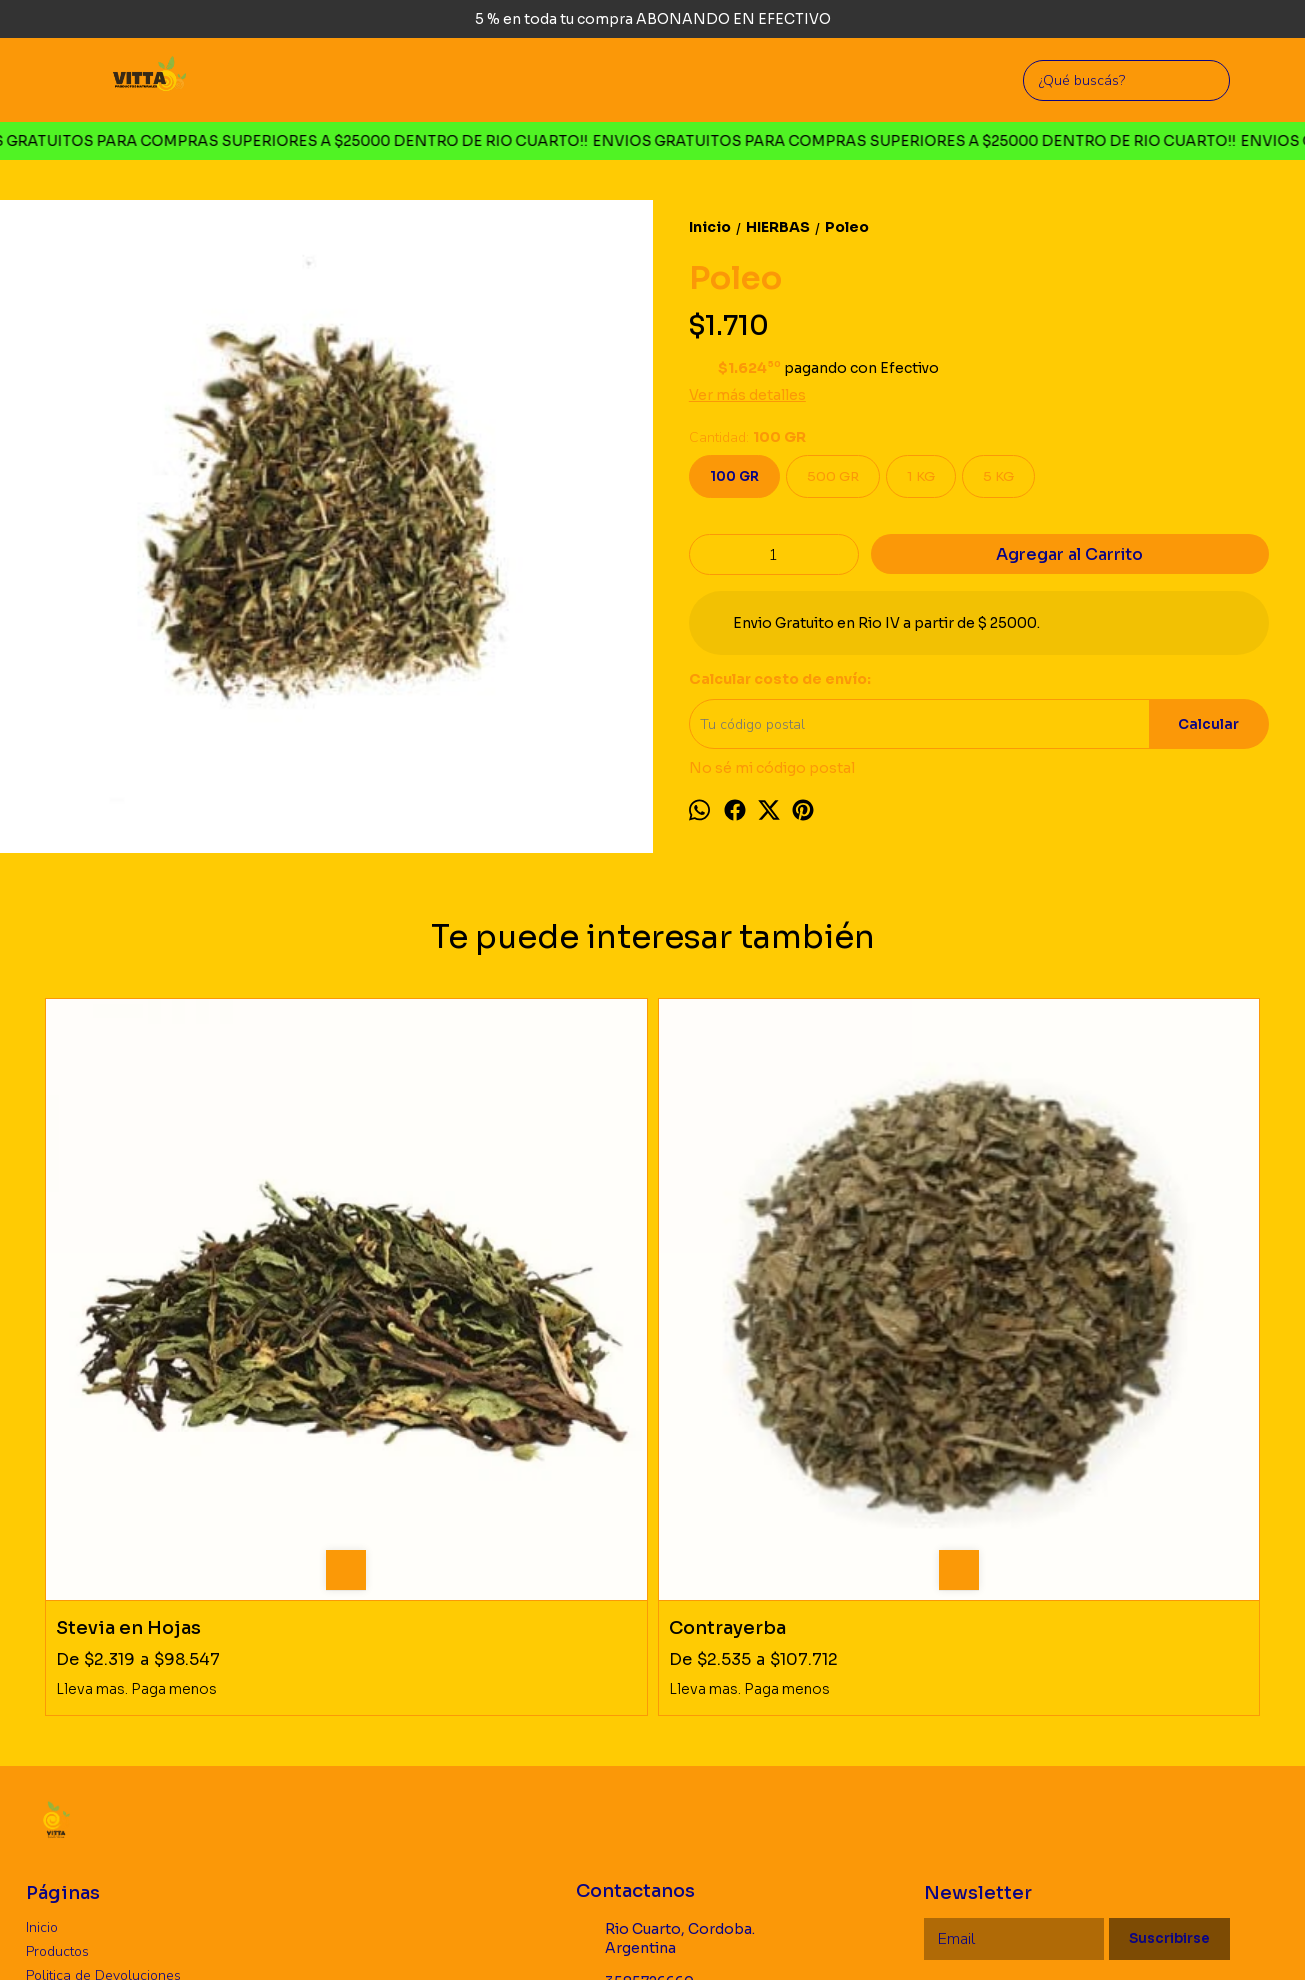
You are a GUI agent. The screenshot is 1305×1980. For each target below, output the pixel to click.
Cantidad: (747, 437)
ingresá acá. (669, 1934)
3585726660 (635, 1676)
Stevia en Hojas (128, 1321)
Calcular (1208, 724)
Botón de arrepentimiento (769, 1934)
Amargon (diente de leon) (1096, 1321)
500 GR (833, 476)
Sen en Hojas (730, 1321)
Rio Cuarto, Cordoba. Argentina (665, 1632)
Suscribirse (1169, 1632)
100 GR (734, 476)
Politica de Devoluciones (103, 1668)
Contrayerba (420, 1321)
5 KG (998, 476)
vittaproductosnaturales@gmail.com (700, 1718)
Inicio (42, 1620)
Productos (57, 1644)
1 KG (921, 476)
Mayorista (56, 1692)
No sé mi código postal (772, 768)
